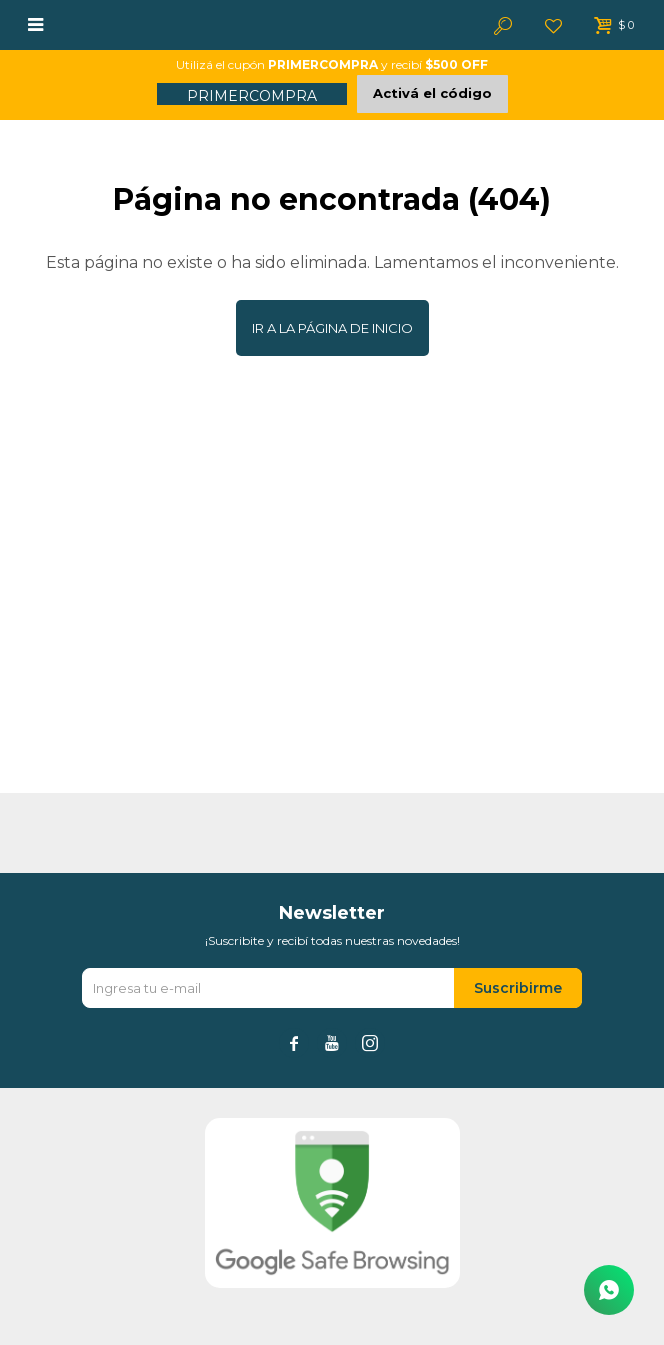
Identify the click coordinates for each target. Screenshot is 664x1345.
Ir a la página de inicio (332, 328)
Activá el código (432, 93)
